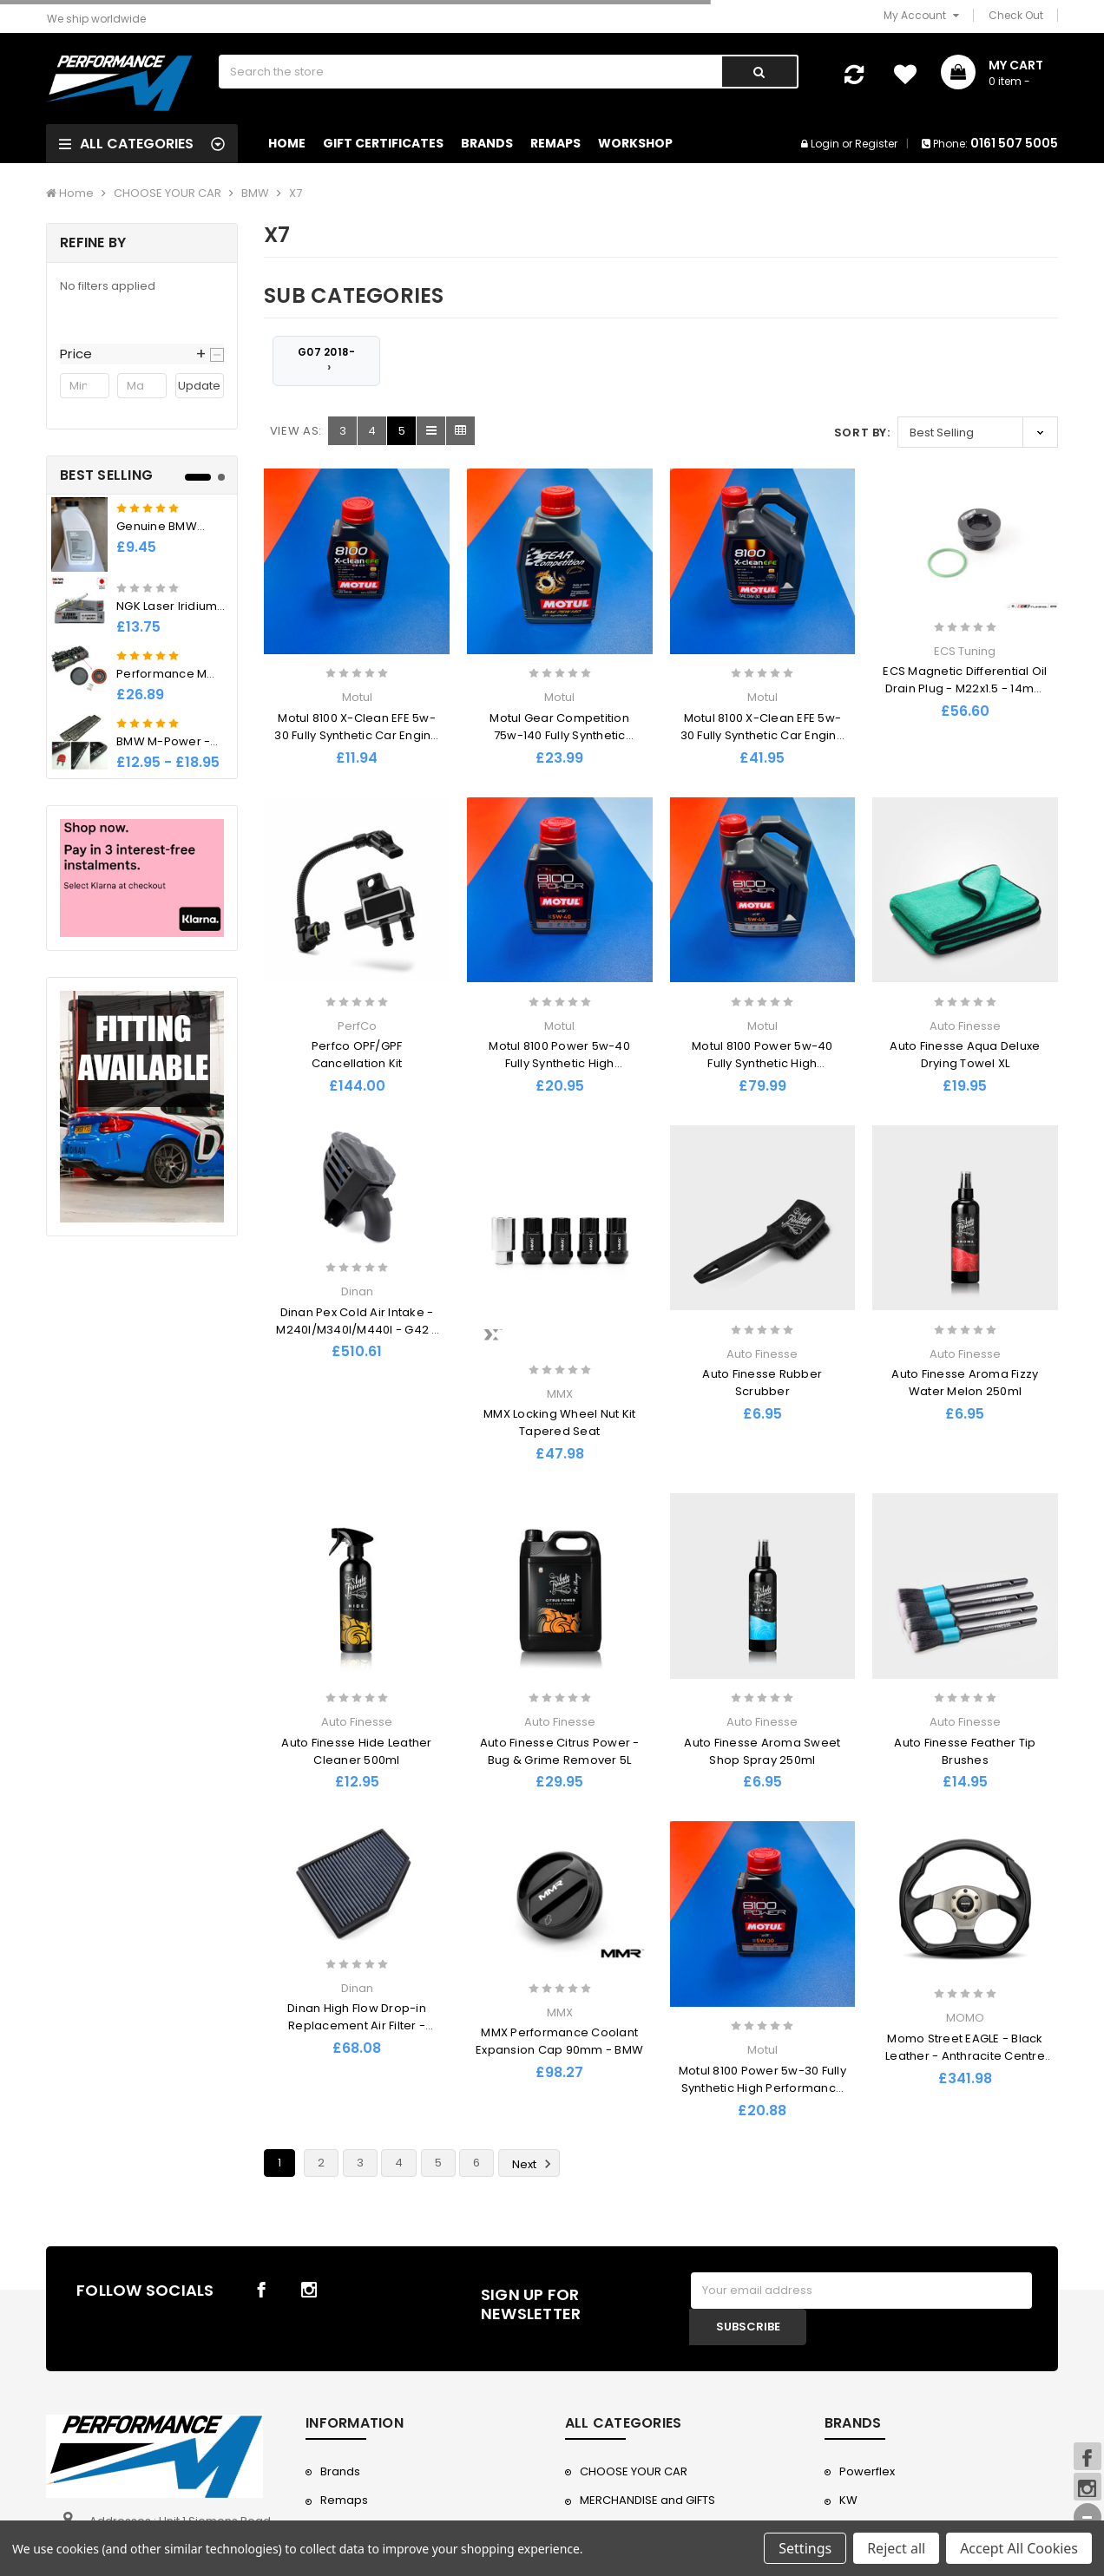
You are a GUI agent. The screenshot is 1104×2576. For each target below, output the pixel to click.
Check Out (1016, 15)
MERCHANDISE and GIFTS (647, 2500)
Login (825, 143)
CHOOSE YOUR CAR (167, 193)
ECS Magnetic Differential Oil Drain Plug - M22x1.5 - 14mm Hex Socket (965, 688)
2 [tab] (221, 477)
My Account (921, 15)
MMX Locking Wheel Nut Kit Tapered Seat (559, 1422)
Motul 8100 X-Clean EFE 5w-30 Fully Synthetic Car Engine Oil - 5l (762, 735)
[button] (142, 354)
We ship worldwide (96, 18)
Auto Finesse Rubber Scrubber (762, 1382)
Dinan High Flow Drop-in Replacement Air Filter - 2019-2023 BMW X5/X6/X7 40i (357, 2025)
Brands (487, 143)
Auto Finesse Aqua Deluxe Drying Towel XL (965, 1055)
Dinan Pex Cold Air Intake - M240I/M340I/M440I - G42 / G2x (356, 1329)
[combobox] (469, 71)
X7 (295, 193)
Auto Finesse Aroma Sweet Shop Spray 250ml (762, 1751)
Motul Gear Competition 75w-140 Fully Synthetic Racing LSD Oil (559, 735)
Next (534, 2164)
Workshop (635, 143)
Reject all (896, 2548)
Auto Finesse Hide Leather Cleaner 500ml (356, 1751)
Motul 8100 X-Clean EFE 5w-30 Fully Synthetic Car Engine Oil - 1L (356, 735)
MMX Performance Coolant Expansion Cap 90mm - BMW (559, 2041)
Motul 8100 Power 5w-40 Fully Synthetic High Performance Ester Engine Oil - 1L (559, 1072)
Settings (805, 2548)
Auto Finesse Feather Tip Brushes (964, 1751)
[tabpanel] (142, 636)
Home (287, 143)
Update (199, 385)
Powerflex (867, 2471)
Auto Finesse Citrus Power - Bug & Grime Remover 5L (560, 1751)
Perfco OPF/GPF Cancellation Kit (357, 1055)
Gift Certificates (383, 143)
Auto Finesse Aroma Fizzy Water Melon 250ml (964, 1382)
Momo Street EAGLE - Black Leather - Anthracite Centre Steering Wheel (965, 2055)
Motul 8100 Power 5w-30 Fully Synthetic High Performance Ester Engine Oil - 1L (762, 2088)
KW (848, 2500)
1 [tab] (198, 477)
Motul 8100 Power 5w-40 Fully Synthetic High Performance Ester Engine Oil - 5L (762, 1072)
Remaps (555, 143)
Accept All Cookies (1019, 2548)
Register (876, 143)
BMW (255, 193)
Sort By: (862, 432)
